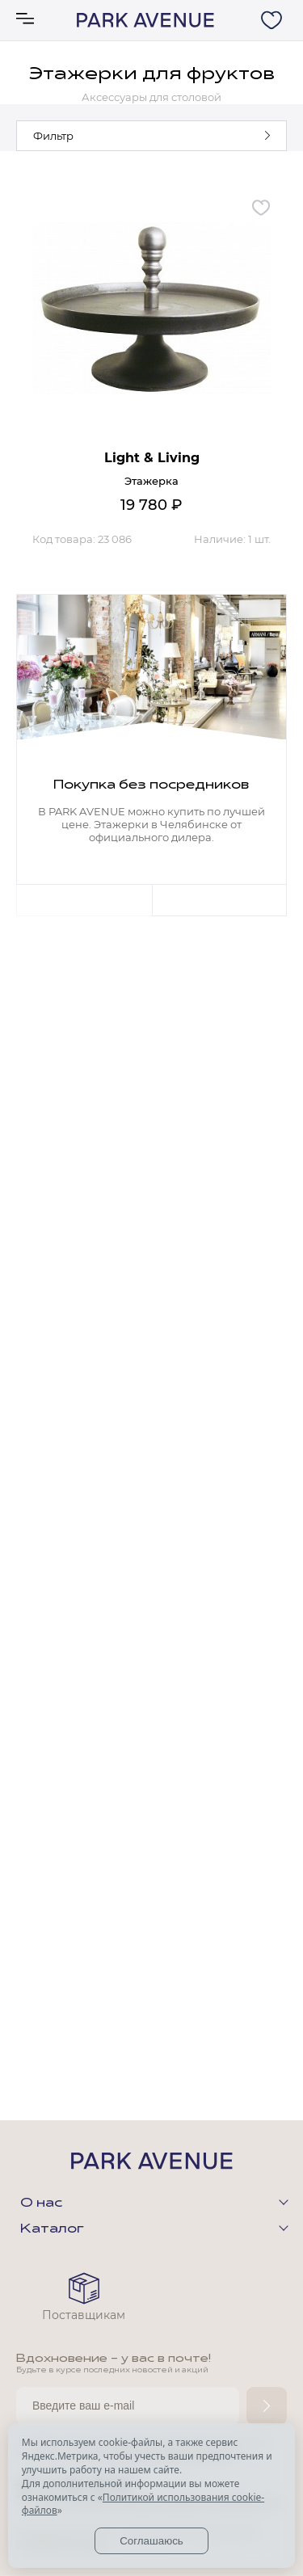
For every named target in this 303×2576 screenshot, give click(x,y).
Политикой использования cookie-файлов (143, 2504)
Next (220, 900)
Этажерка (151, 480)
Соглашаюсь (151, 2541)
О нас (41, 2203)
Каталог (52, 2229)
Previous (84, 900)
